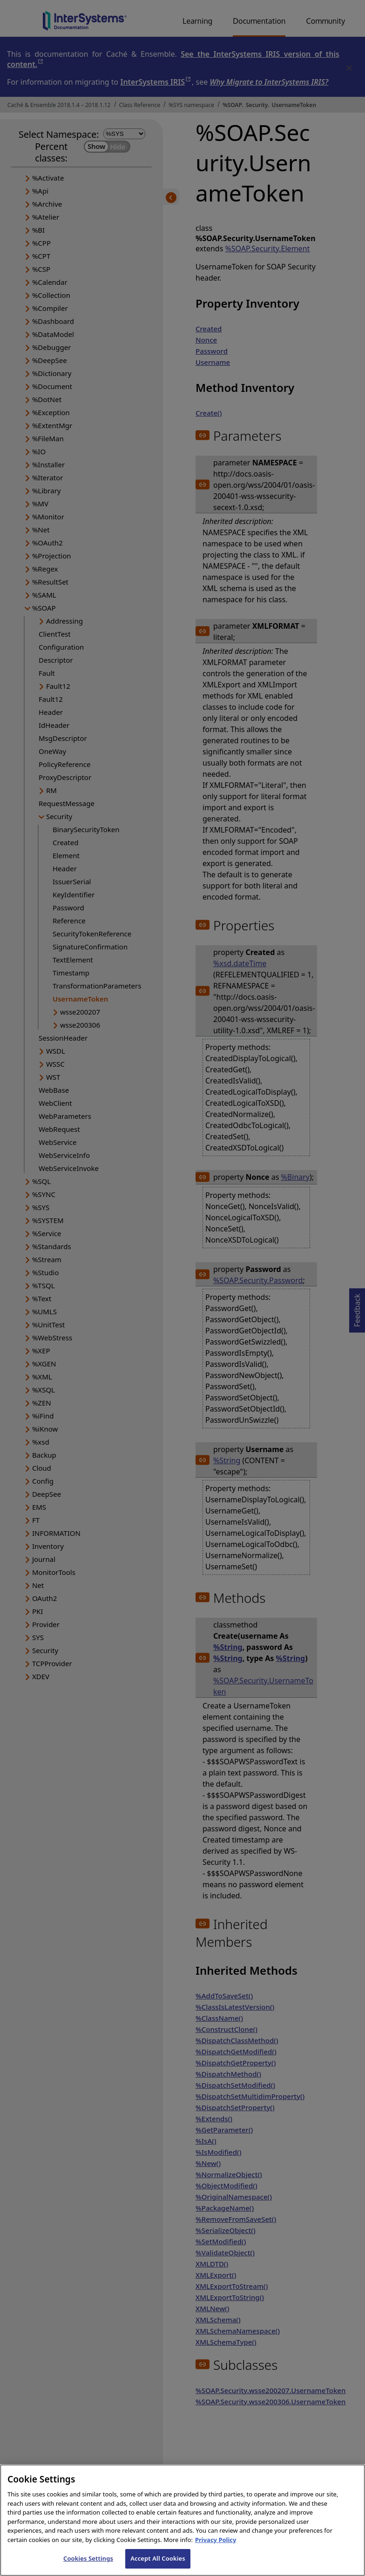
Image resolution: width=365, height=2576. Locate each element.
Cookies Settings (88, 2566)
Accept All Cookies (157, 2566)
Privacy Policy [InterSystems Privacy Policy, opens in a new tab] (216, 2546)
